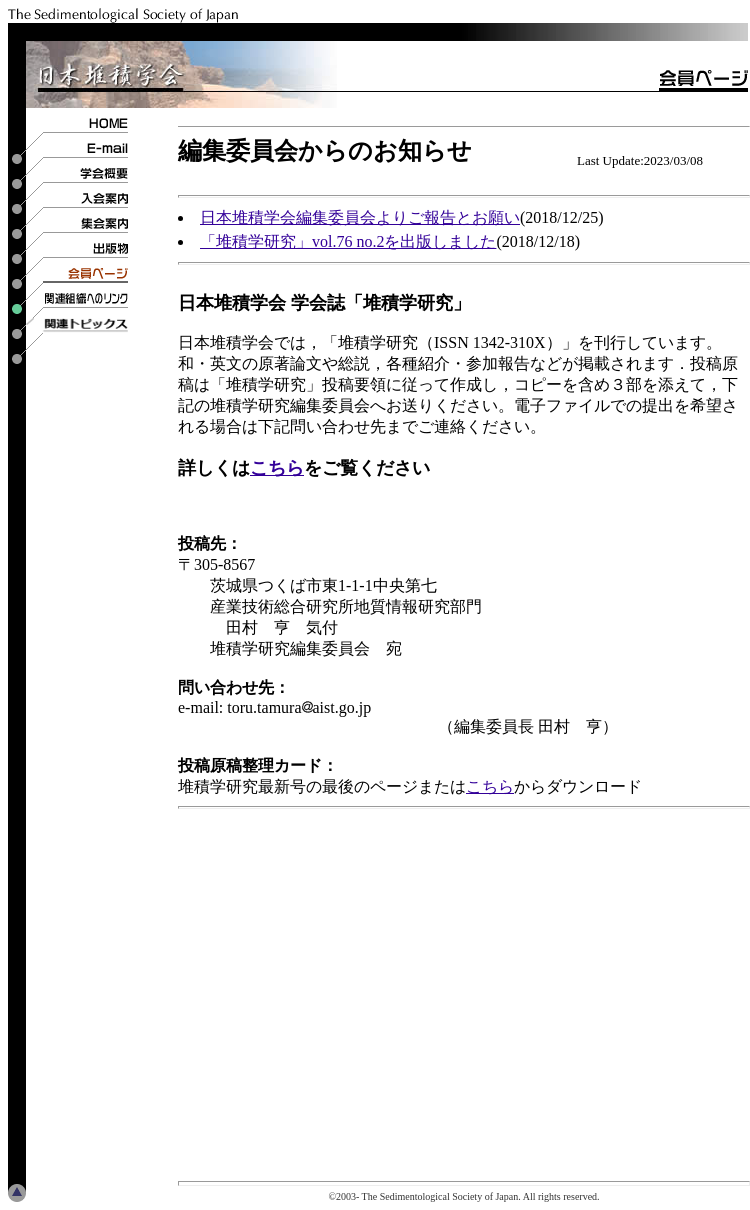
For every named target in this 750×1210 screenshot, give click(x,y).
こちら (277, 468)
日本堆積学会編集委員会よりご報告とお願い (360, 217)
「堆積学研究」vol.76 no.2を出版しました (348, 241)
